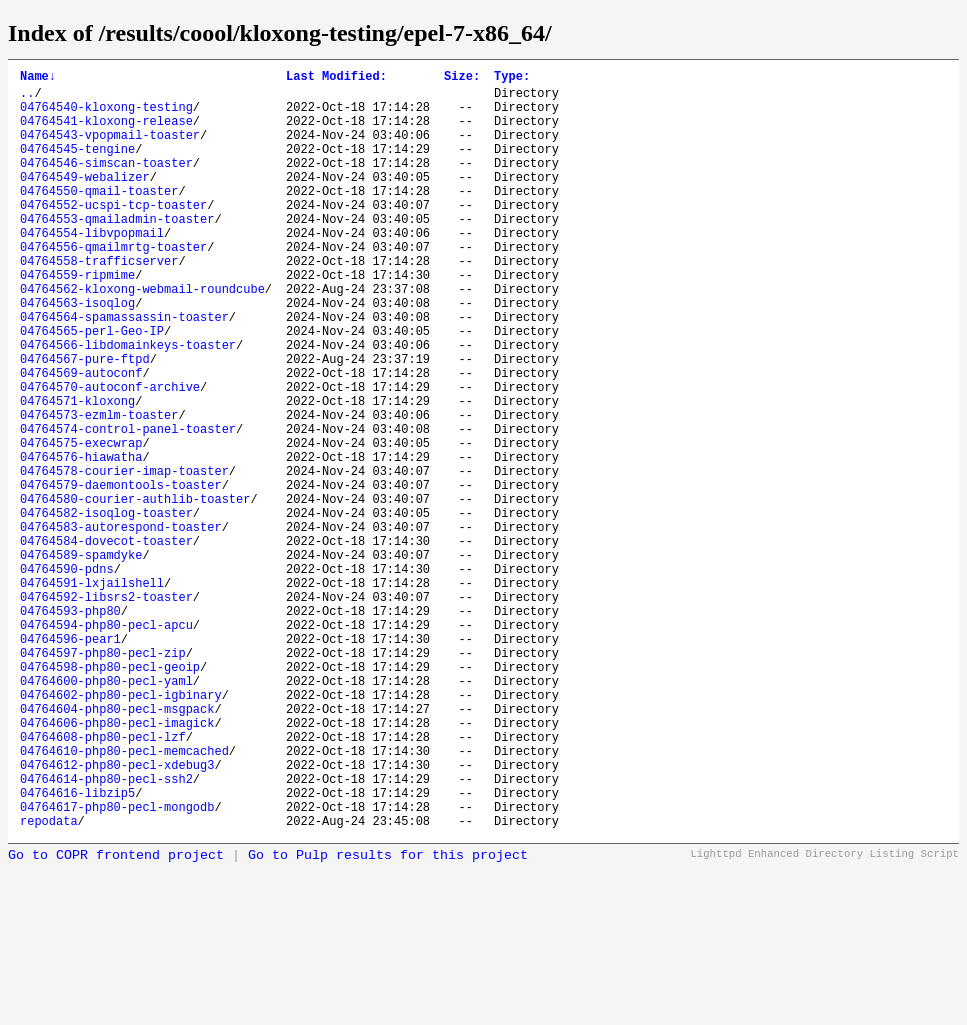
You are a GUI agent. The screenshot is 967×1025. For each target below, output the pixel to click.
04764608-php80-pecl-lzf (103, 880)
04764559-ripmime (77, 319)
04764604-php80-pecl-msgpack (117, 846)
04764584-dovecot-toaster (106, 642)
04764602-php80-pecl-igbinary (121, 829)
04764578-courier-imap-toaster (124, 557)
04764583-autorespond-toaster (121, 625)
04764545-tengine (77, 166)
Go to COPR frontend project (116, 1017)
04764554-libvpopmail (92, 268)
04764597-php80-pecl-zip (103, 778)
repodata (49, 982)
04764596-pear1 (70, 761)
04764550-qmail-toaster (99, 217)
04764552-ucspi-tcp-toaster (113, 234)
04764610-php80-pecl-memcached (124, 897)
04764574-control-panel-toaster (128, 506)
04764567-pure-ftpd (85, 421)
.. (27, 98)
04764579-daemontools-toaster (121, 574)
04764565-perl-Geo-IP (92, 387)
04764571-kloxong (77, 472)
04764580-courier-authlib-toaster (135, 591)
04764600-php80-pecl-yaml (106, 812)
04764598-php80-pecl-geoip (110, 795)
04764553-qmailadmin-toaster (117, 251)
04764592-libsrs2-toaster (106, 710)
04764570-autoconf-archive (110, 455)
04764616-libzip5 (77, 948)
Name (38, 78)
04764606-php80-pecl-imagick (117, 863)
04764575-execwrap (81, 523)
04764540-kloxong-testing (106, 115)
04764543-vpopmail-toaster (110, 149)
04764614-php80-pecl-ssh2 (106, 931)
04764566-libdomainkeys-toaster (128, 404)
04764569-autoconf (81, 438)
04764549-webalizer (85, 200)
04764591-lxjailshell (92, 693)
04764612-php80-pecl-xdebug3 (117, 914)
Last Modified (336, 78)
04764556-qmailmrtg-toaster (113, 285)
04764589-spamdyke (81, 659)
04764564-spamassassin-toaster (124, 370)
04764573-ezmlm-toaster (99, 489)
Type (512, 78)
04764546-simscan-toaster (106, 183)
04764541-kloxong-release (106, 132)
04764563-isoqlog (77, 353)
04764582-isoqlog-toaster (106, 608)
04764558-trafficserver (99, 302)
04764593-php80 (70, 727)
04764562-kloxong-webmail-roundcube (142, 336)
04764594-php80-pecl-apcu (106, 744)
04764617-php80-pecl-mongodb (117, 965)
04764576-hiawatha (81, 540)
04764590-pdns (67, 676)
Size (462, 78)
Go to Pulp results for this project (388, 1017)
